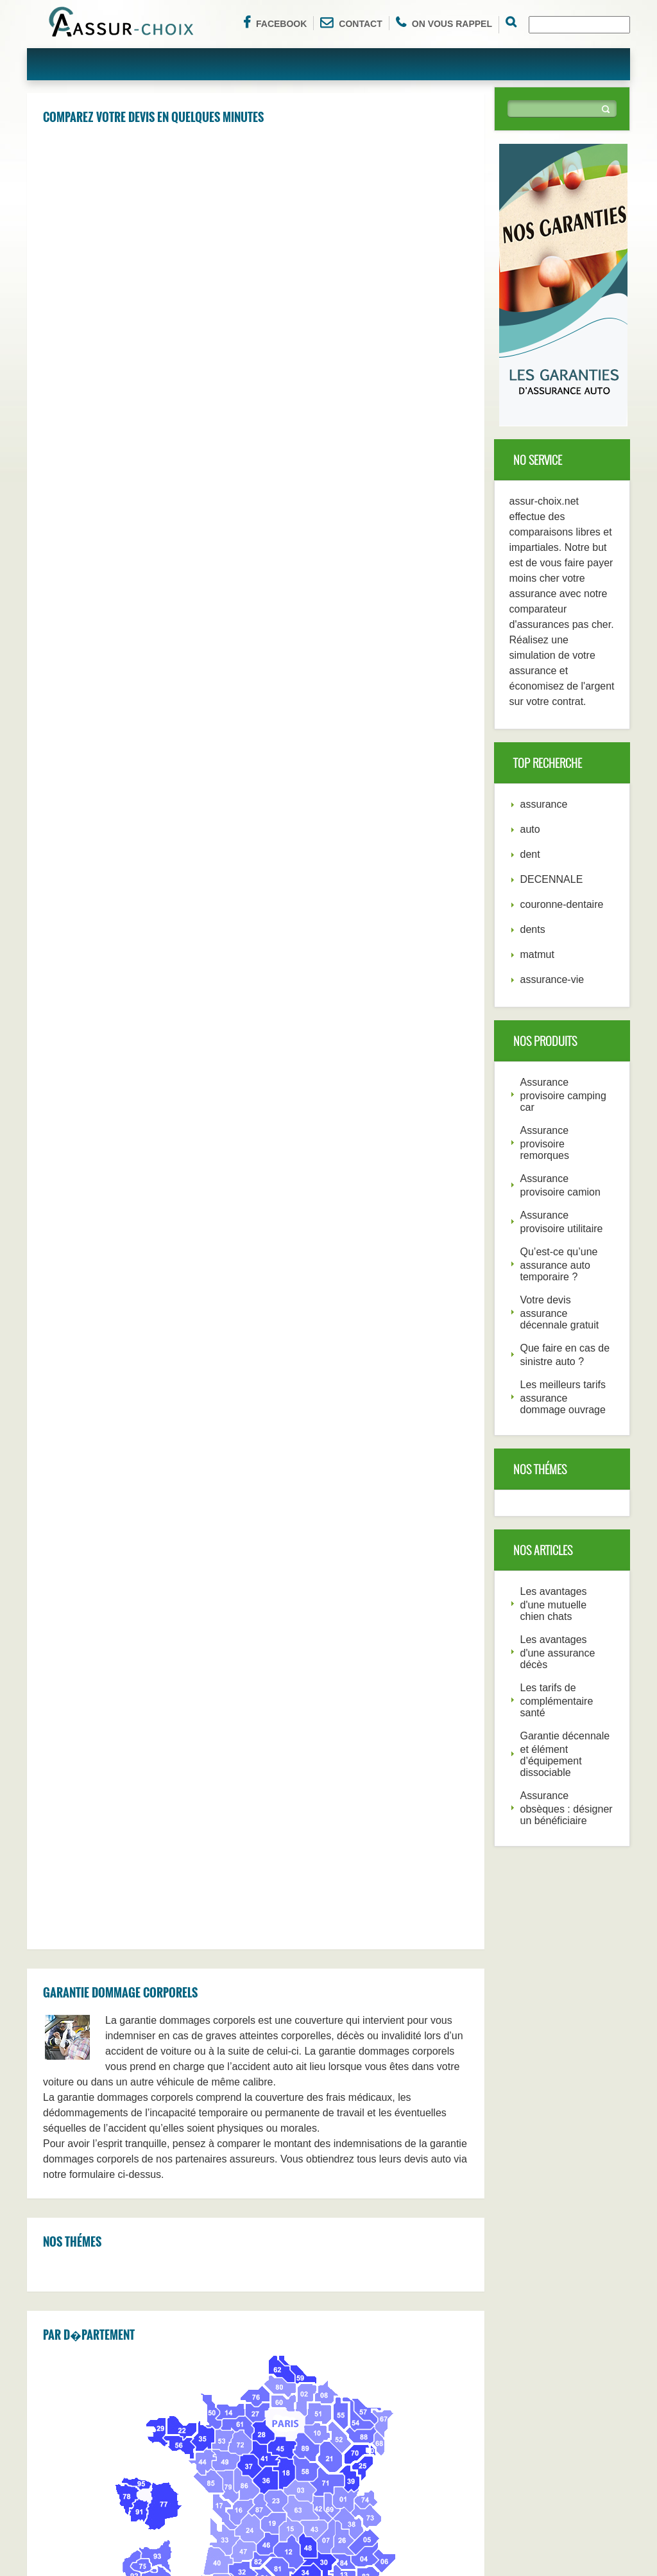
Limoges (70, 2177)
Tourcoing (72, 2072)
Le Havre (177, 2256)
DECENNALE (551, 879)
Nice (380, 2282)
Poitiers (280, 2019)
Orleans (68, 2124)
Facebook (275, 22)
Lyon (168, 2309)
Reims (65, 2256)
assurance (544, 804)
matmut (537, 954)
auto (530, 829)
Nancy (384, 2072)
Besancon (285, 2124)
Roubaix (281, 2072)
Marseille (389, 2309)
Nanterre (388, 2019)
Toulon (172, 2230)
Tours (170, 2151)
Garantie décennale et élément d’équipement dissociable (565, 1754)
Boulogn (175, 2098)
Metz (381, 2124)
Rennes (280, 2256)
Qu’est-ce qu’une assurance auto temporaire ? (559, 1264)
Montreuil (390, 2046)
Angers (385, 2203)
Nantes (279, 2282)
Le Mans (70, 2203)
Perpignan (73, 2098)
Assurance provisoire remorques (544, 1143)
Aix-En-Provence (192, 2177)
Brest (169, 2203)
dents (532, 929)
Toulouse (71, 2309)
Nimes (384, 2151)
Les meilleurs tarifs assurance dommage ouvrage (563, 1397)
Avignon (175, 2046)
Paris (275, 2309)
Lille (379, 2230)
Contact (351, 22)
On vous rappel (444, 22)
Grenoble (71, 2230)
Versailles (72, 2046)
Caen (169, 2124)
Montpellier (74, 2282)
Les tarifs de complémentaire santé (556, 1700)
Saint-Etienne (292, 2230)
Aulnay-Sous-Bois (88, 2019)
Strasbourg (181, 2282)
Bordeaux (390, 2256)
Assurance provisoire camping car (563, 1095)
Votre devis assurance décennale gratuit (559, 1312)
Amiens (280, 2177)
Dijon (275, 2203)
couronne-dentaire (562, 904)
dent (530, 854)
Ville (273, 2151)
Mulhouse (391, 2098)
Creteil (172, 2019)
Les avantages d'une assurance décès (557, 1652)
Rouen (278, 2098)
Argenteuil (179, 2072)
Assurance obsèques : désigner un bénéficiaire (566, 1808)
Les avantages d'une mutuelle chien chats (553, 1604)
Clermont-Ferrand (406, 2177)
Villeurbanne (78, 2151)
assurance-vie (552, 979)
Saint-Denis (288, 2046)
